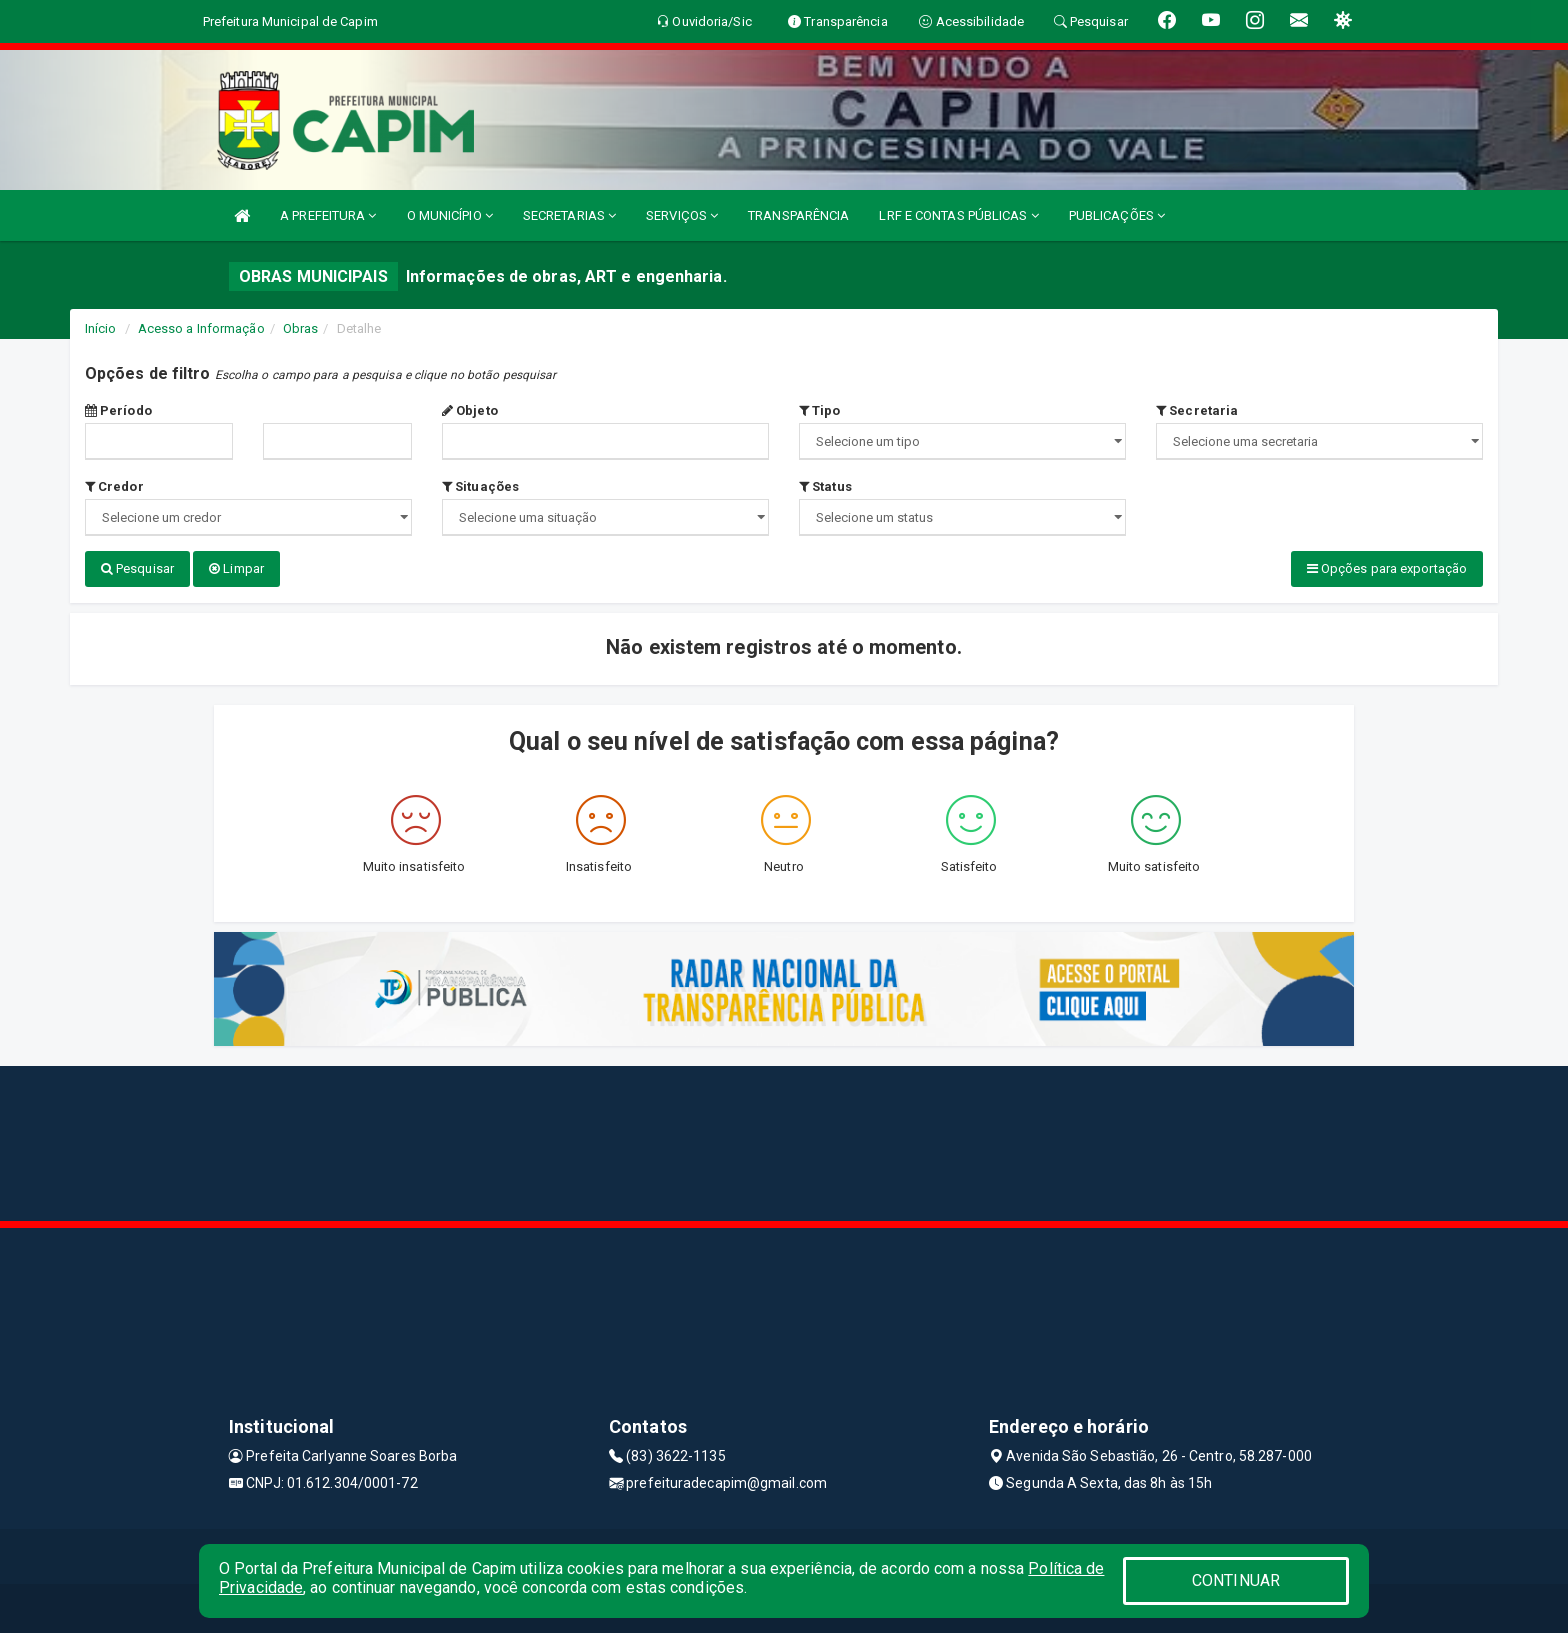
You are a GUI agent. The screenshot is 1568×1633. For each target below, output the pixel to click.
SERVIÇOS (682, 215)
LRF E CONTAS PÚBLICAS (958, 215)
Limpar (236, 568)
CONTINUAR (1236, 1580)
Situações (480, 486)
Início (101, 328)
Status (825, 486)
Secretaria (1197, 410)
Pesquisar (137, 568)
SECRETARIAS (569, 215)
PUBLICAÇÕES (1117, 215)
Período (118, 410)
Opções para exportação (1387, 568)
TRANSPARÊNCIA (798, 215)
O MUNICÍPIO (450, 215)
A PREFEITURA (328, 215)
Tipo (820, 410)
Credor (114, 486)
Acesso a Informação (201, 328)
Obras (301, 328)
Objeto (470, 410)
